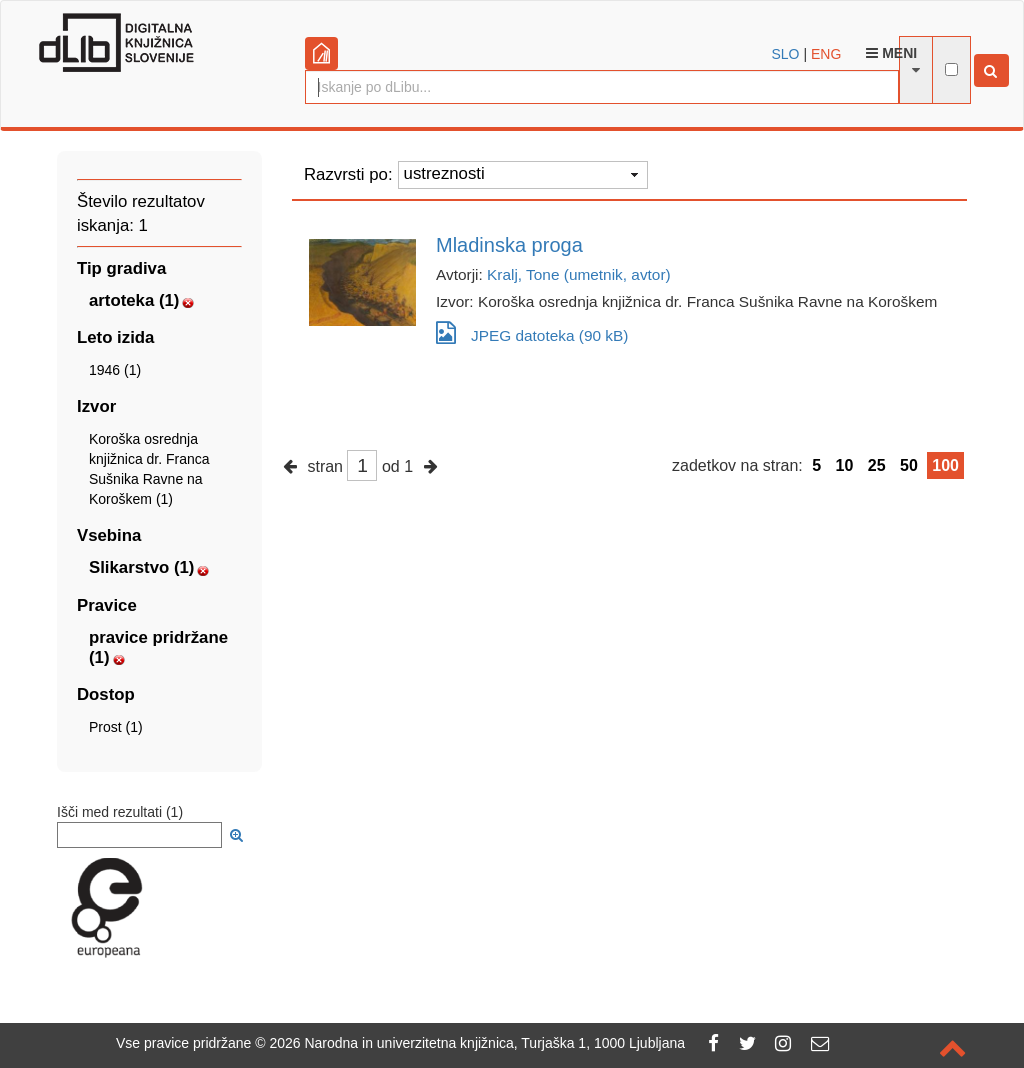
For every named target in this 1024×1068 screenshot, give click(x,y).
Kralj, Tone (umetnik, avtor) (579, 274)
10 (845, 465)
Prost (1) (116, 727)
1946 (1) (115, 370)
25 (877, 465)
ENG (826, 54)
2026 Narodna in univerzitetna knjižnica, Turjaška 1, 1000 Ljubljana (477, 1043)
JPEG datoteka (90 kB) (532, 332)
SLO (786, 54)
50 (909, 465)
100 (945, 465)
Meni (891, 53)
